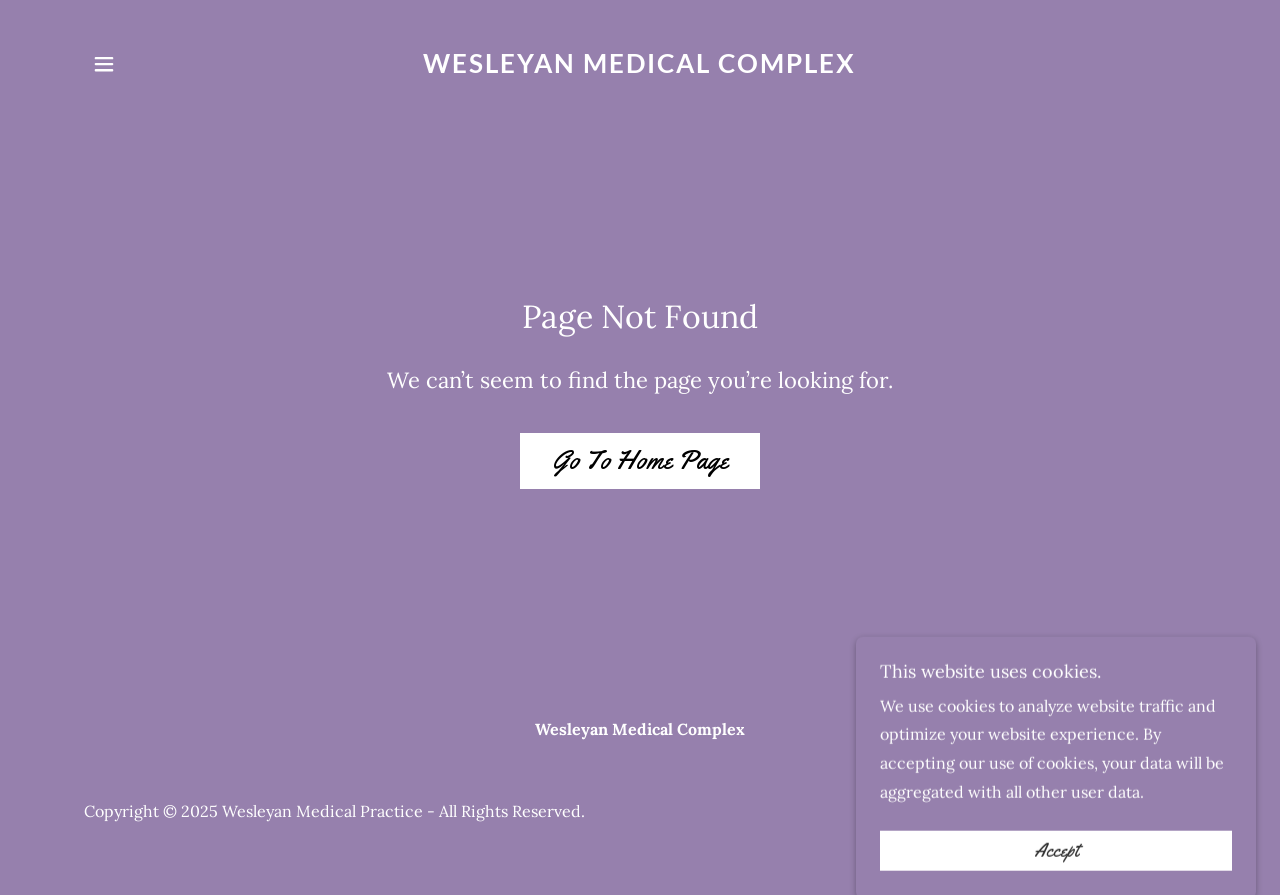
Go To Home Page (640, 460)
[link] (640, 67)
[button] (104, 64)
